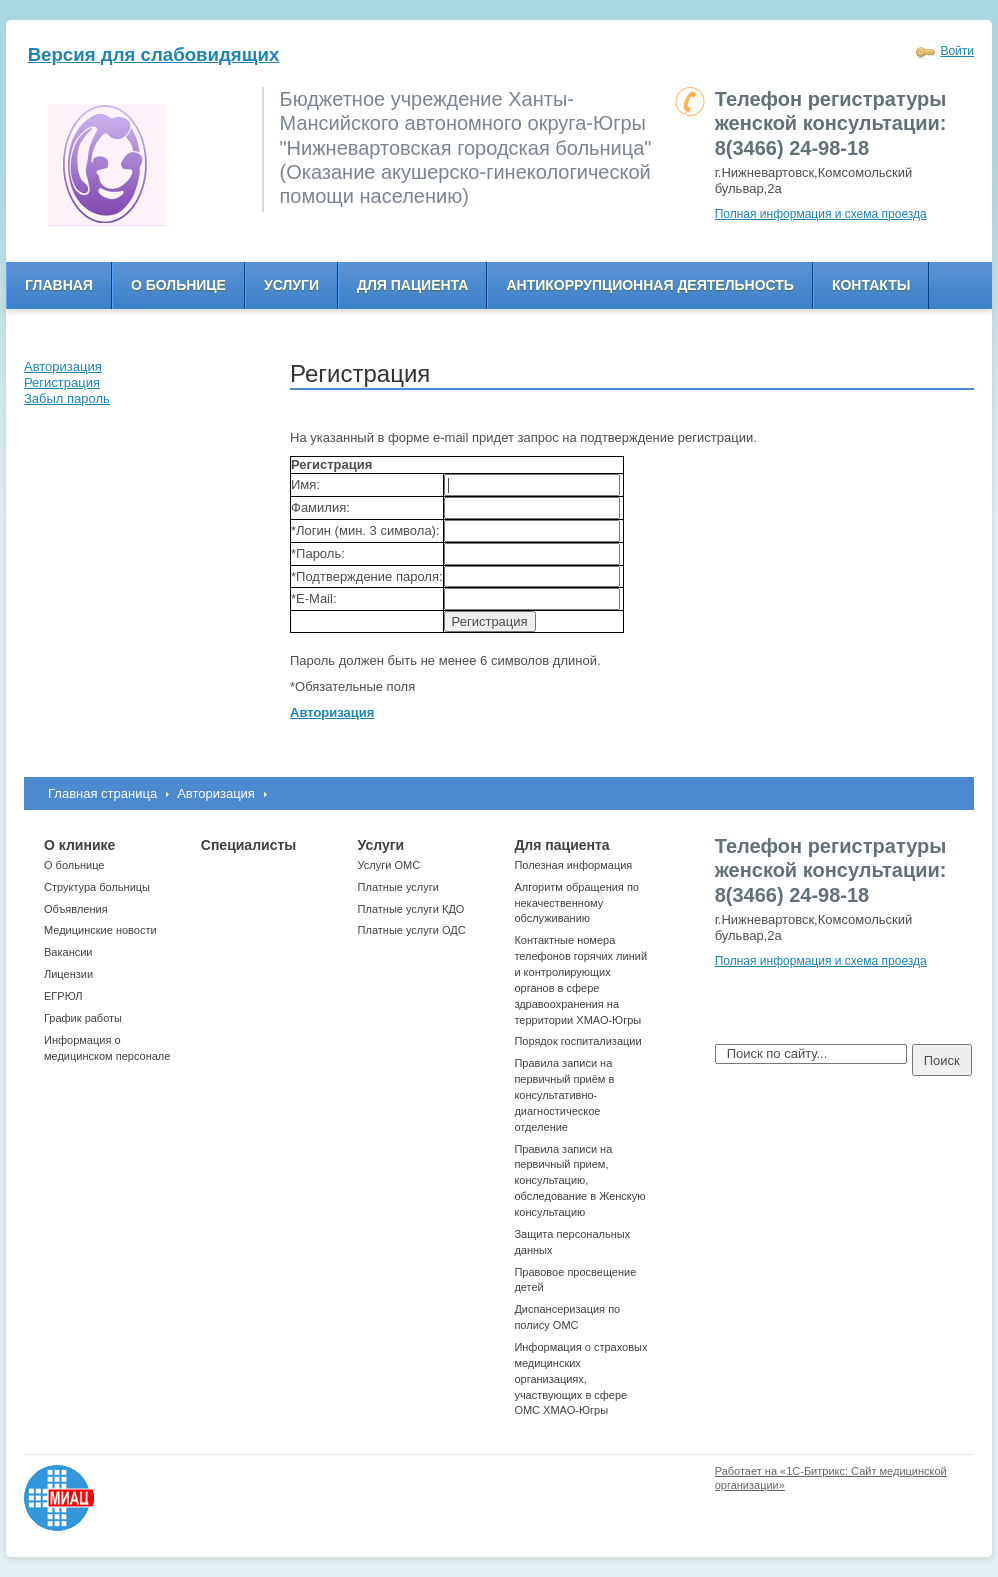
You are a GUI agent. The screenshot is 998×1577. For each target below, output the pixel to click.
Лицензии (68, 974)
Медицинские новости (100, 930)
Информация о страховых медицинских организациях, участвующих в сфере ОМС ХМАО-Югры (580, 1378)
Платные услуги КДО (411, 909)
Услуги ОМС (389, 865)
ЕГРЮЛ (63, 996)
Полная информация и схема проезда (821, 214)
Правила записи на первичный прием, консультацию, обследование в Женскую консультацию (579, 1180)
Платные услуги (398, 887)
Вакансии (68, 952)
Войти (957, 51)
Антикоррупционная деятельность (650, 285)
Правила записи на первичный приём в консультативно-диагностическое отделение (564, 1094)
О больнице (178, 285)
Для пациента (412, 285)
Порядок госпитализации (577, 1041)
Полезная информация (573, 865)
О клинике (79, 845)
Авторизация (216, 793)
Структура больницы (97, 887)
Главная (59, 285)
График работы (83, 1018)
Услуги (291, 285)
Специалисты (248, 845)
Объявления (76, 909)
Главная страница (102, 793)
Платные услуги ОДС (412, 930)
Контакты (871, 285)
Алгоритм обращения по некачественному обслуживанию (576, 903)
